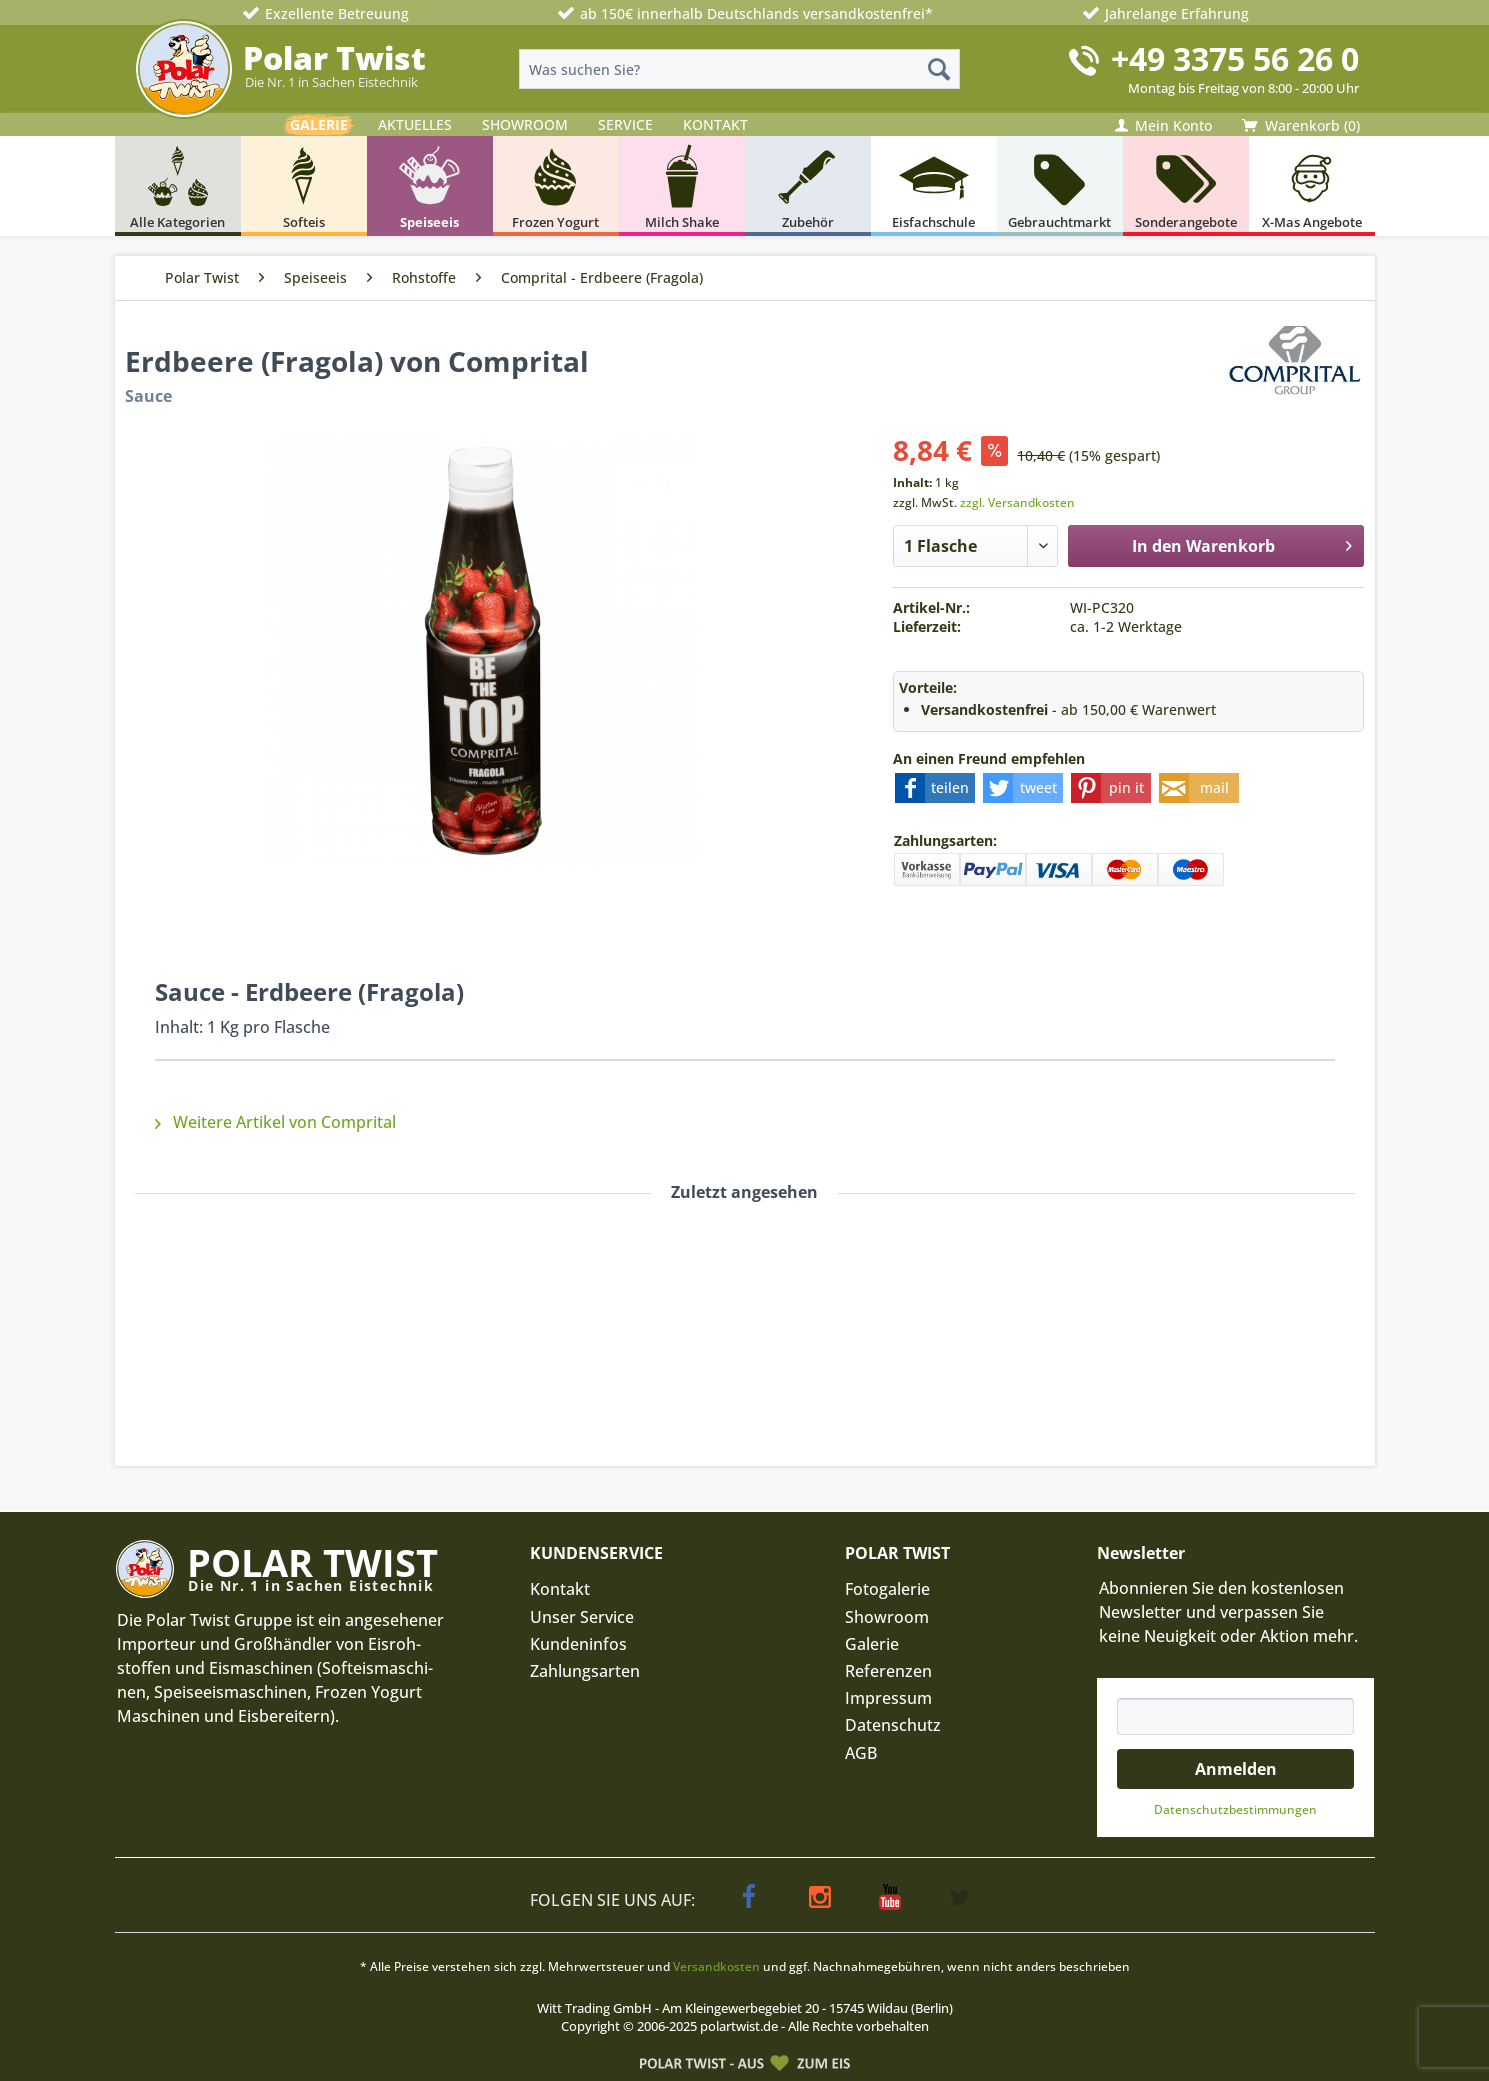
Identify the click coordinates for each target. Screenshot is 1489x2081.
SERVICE (625, 124)
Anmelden (1236, 1769)
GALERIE (319, 124)
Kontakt (560, 1589)
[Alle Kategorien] (178, 186)
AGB (861, 1753)
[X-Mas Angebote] (1312, 186)
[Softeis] (304, 186)
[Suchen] (939, 69)
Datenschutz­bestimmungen (1235, 1809)
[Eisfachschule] (934, 186)
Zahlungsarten (585, 1671)
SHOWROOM (525, 124)
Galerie (872, 1644)
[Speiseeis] (430, 186)
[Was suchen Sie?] (739, 69)
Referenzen (888, 1671)
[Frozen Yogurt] (556, 186)
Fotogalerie (887, 1589)
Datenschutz (893, 1725)
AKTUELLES (415, 124)
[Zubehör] (808, 186)
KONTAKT (715, 124)
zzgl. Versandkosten (1017, 502)
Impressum (888, 1698)
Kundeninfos (578, 1644)
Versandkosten (716, 1966)
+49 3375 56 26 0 (1235, 58)
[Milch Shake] (682, 186)
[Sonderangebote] (1186, 186)
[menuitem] (739, 69)
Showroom (887, 1617)
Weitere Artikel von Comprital (275, 1122)
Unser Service (582, 1617)
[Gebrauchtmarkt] (1060, 186)
